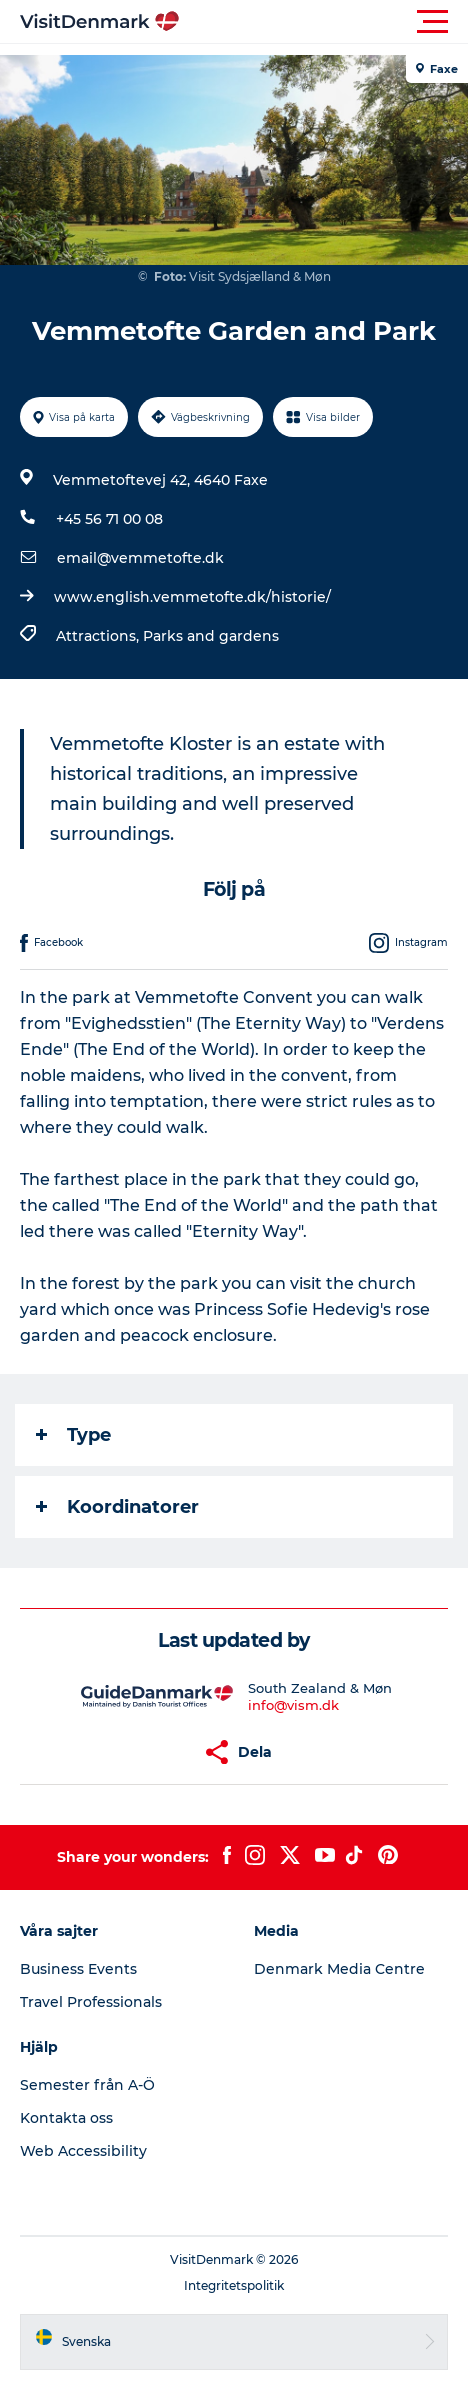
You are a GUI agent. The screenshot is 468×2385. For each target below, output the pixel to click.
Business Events (78, 1969)
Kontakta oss (66, 2118)
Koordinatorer (117, 1507)
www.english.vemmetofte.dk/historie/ (192, 597)
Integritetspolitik (234, 2285)
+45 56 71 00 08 (109, 519)
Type (73, 1435)
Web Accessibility (83, 2151)
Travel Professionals (91, 2002)
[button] (324, 22)
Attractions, (99, 636)
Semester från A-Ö (87, 2085)
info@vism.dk (293, 1705)
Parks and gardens (211, 636)
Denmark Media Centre (339, 1969)
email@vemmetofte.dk (140, 558)
